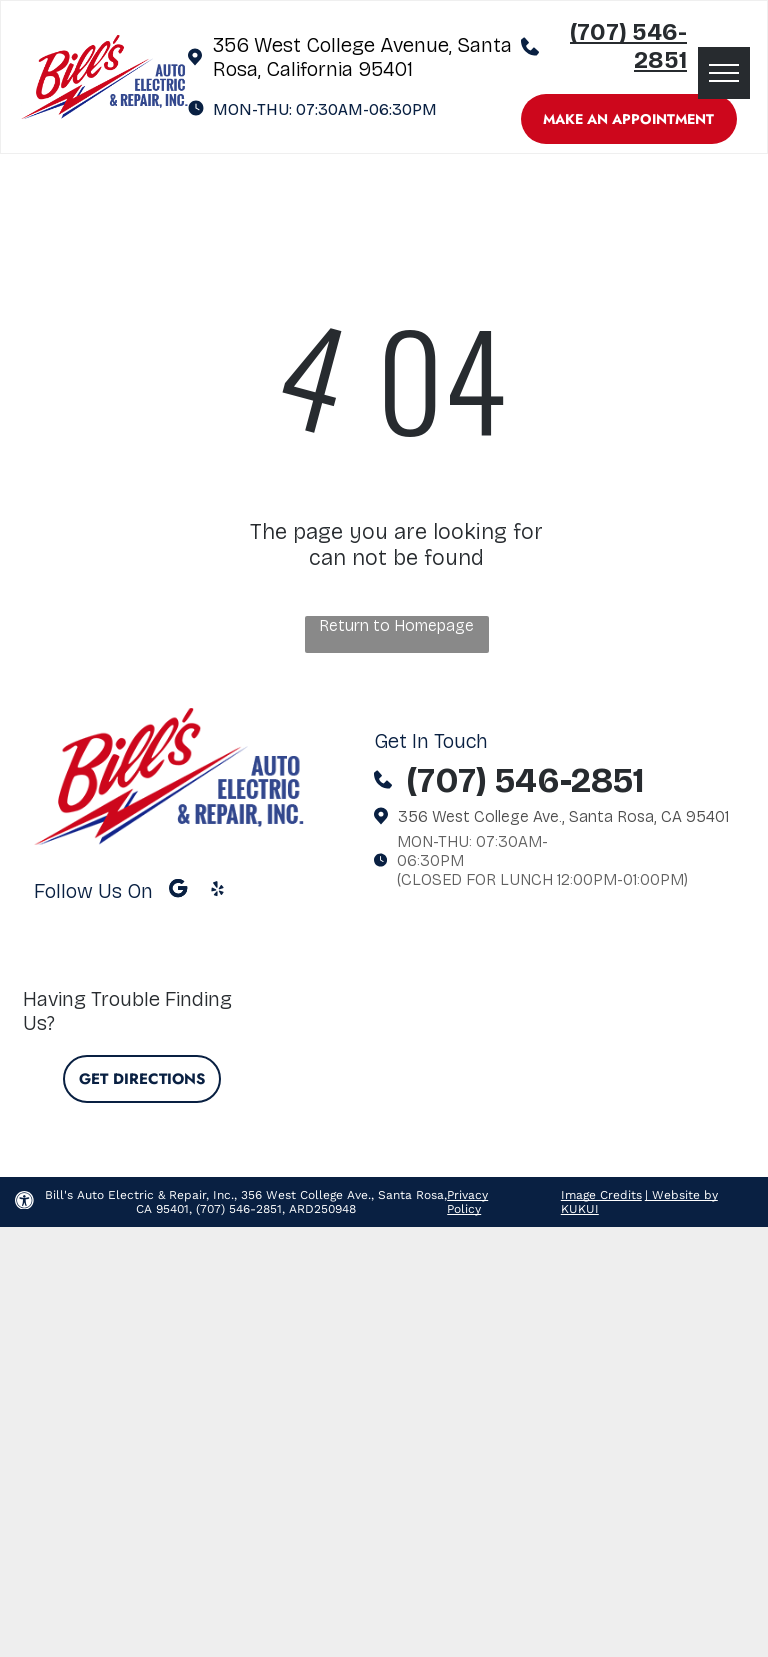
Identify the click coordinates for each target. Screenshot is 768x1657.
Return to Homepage (396, 625)
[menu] (724, 73)
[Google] (178, 891)
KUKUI (580, 1209)
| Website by (681, 1195)
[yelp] (217, 891)
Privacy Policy (467, 1202)
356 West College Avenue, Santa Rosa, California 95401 (362, 57)
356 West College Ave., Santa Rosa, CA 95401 (563, 816)
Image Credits (601, 1195)
